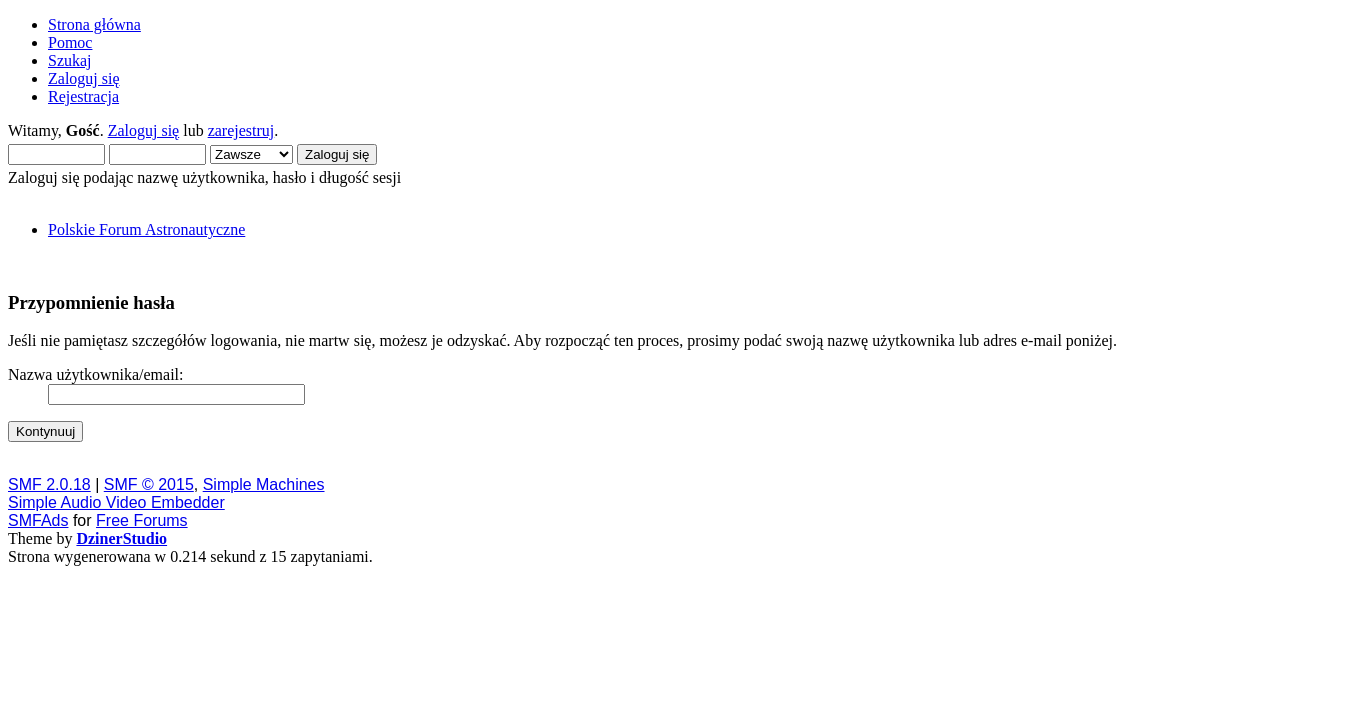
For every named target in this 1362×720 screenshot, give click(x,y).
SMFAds (38, 520)
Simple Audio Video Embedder (116, 502)
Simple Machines (264, 484)
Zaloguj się (144, 130)
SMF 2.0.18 (49, 484)
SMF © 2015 (149, 484)
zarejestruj (241, 130)
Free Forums (142, 520)
